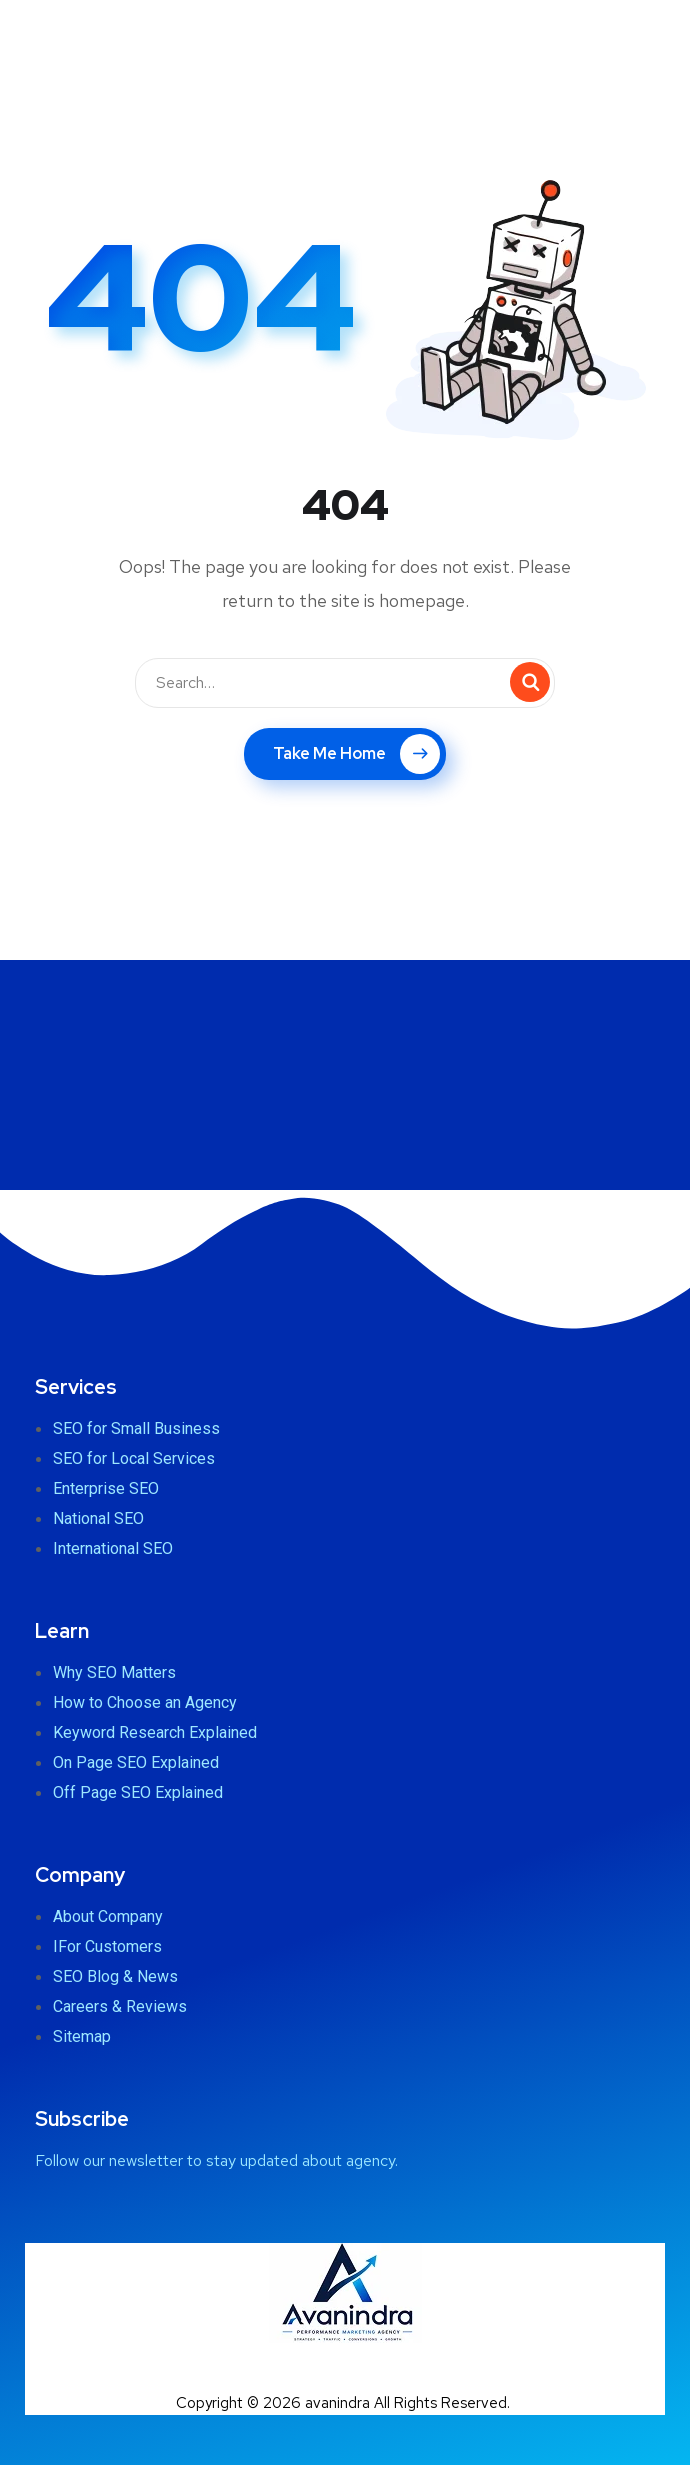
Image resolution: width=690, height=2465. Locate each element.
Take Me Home (356, 754)
